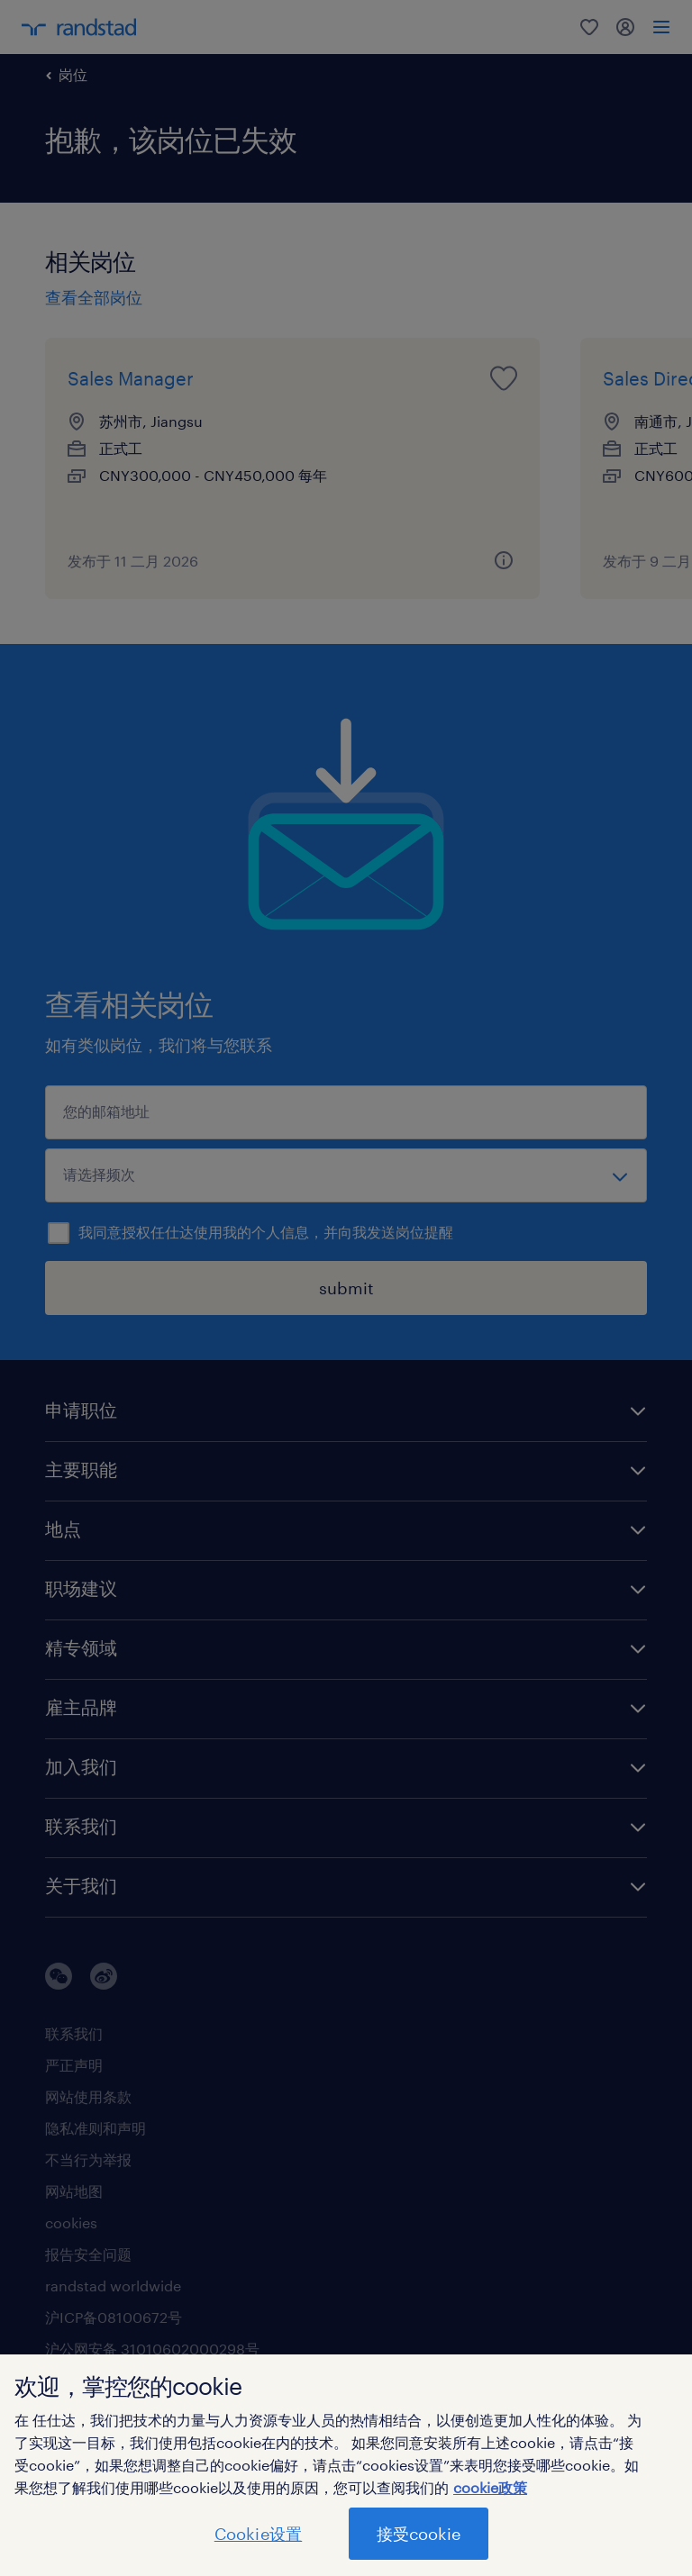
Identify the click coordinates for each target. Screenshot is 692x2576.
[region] (346, 2465)
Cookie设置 (258, 2534)
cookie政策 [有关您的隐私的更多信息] (490, 2487)
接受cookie (418, 2534)
